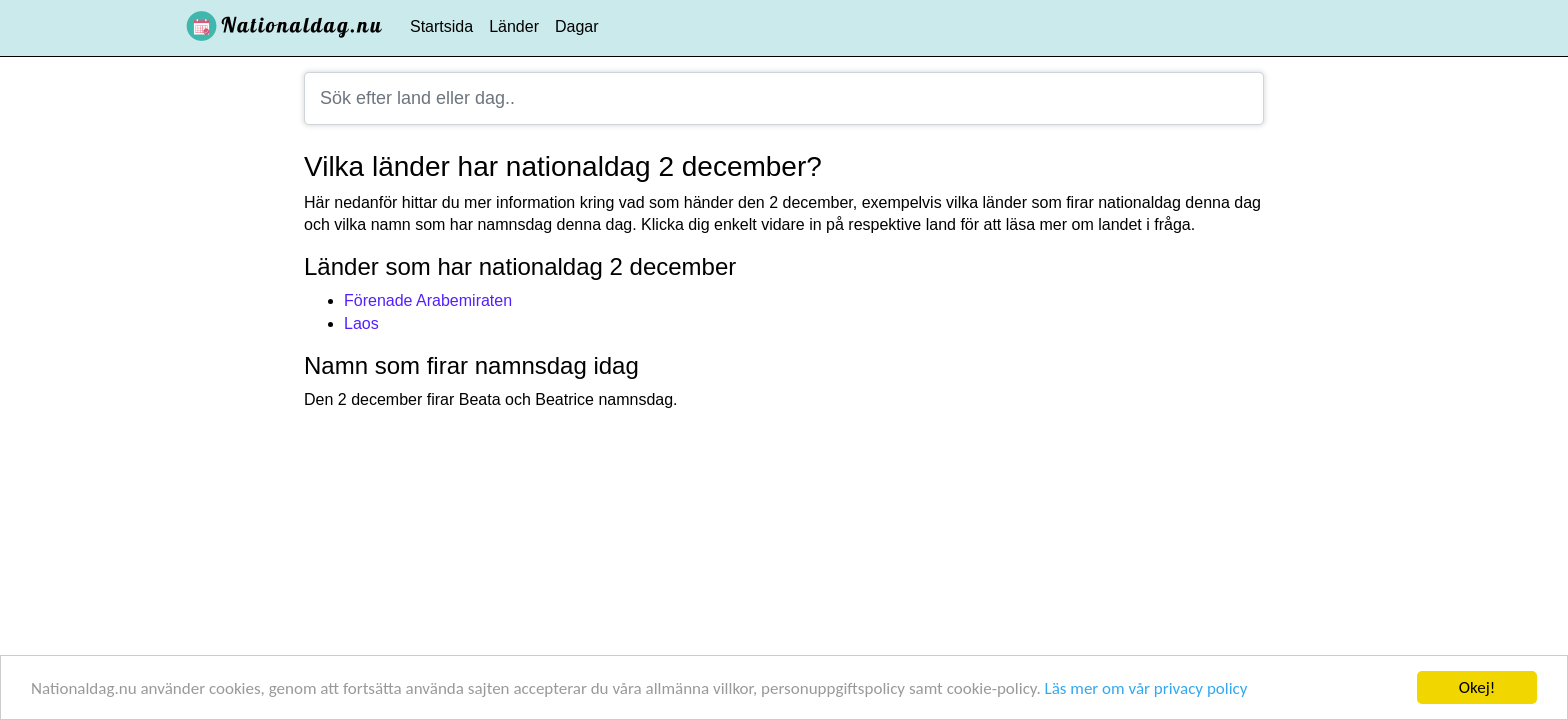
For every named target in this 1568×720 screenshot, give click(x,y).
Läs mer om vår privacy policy (1146, 688)
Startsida (441, 26)
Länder (514, 26)
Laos (361, 323)
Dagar (577, 26)
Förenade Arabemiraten (428, 300)
